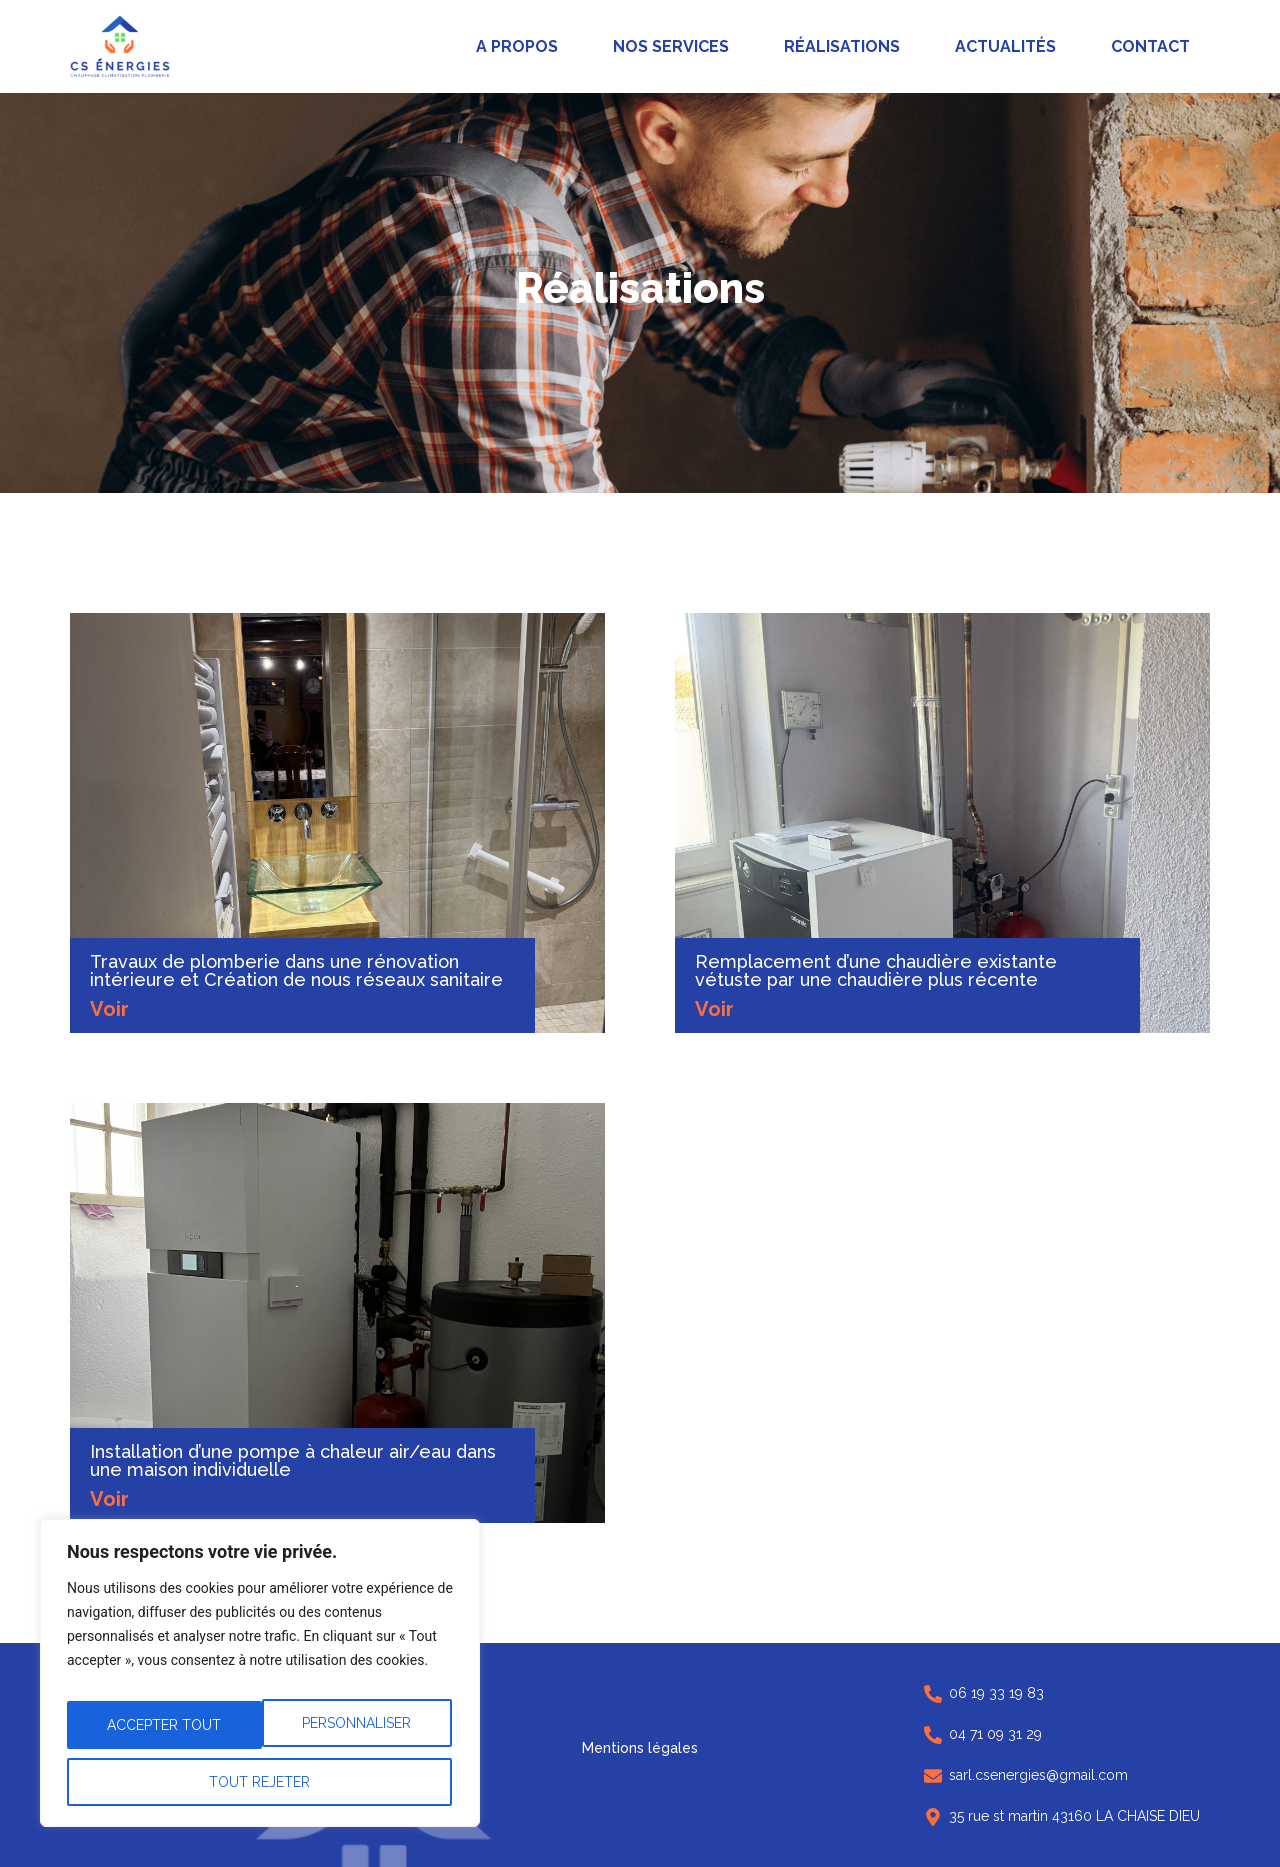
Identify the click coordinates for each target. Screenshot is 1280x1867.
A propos (517, 46)
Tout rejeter (354, 1734)
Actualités (1005, 46)
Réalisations (842, 46)
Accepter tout (260, 1782)
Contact (1150, 46)
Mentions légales (640, 1748)
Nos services (671, 46)
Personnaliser (161, 1734)
